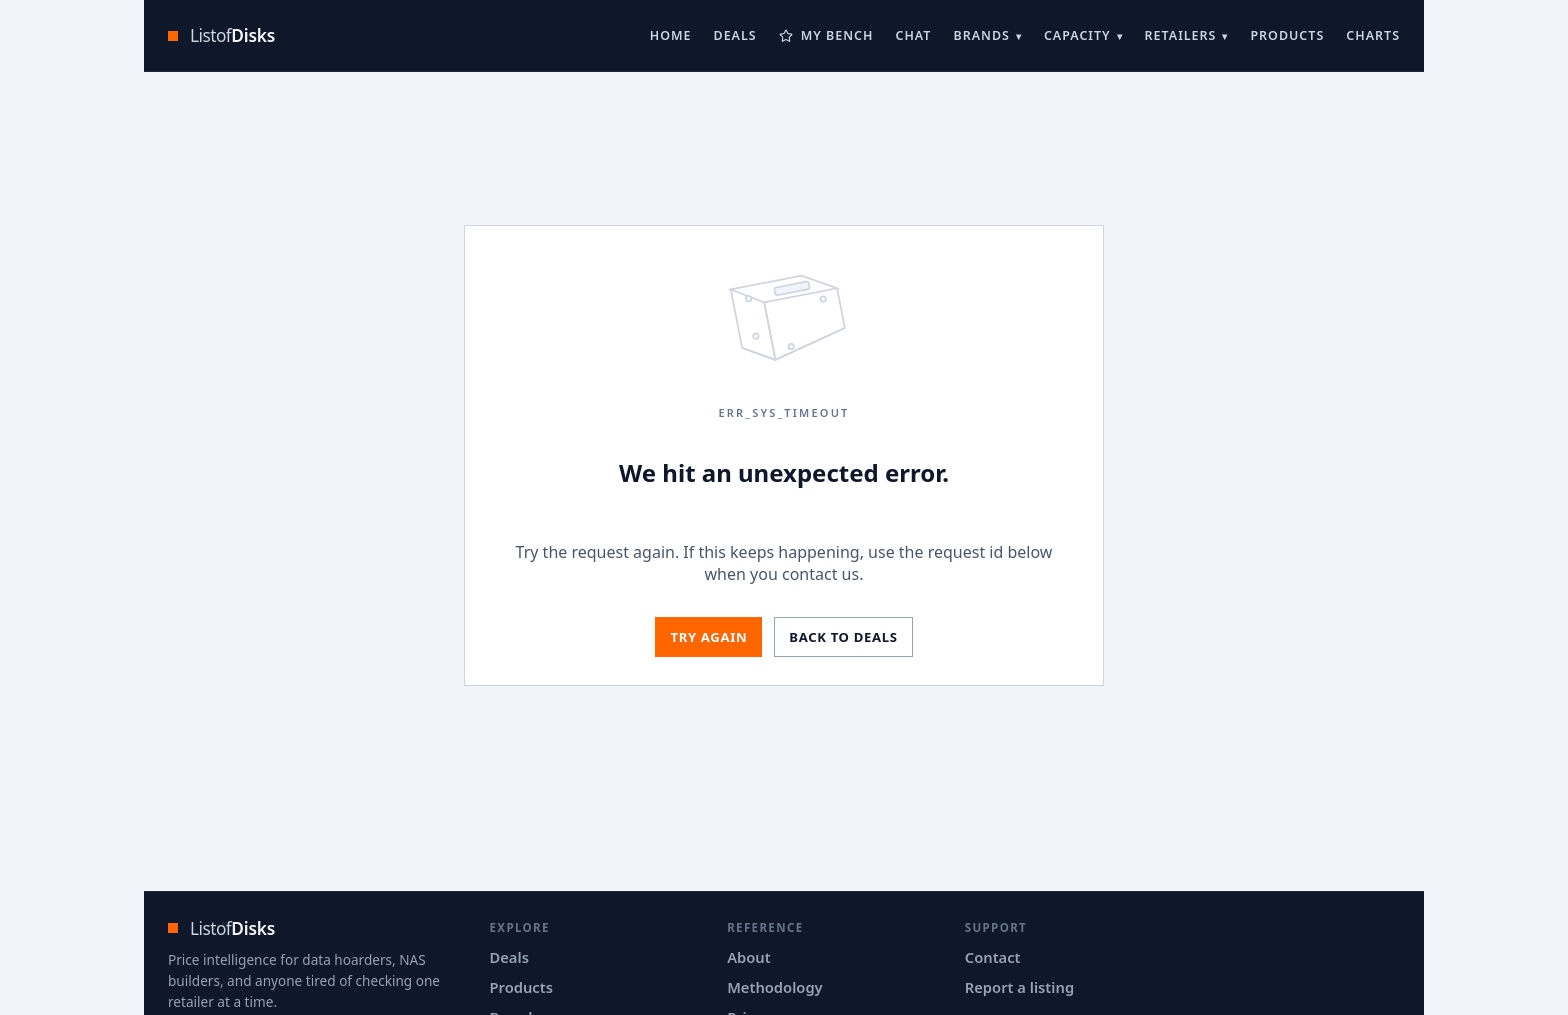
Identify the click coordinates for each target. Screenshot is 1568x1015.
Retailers (1181, 35)
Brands (981, 35)
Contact (993, 957)
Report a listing (1019, 987)
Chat (913, 35)
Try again (708, 637)
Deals (735, 35)
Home (671, 35)
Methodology (775, 987)
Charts (1373, 35)
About (749, 957)
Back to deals (843, 637)
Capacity (1077, 35)
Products (1287, 35)
